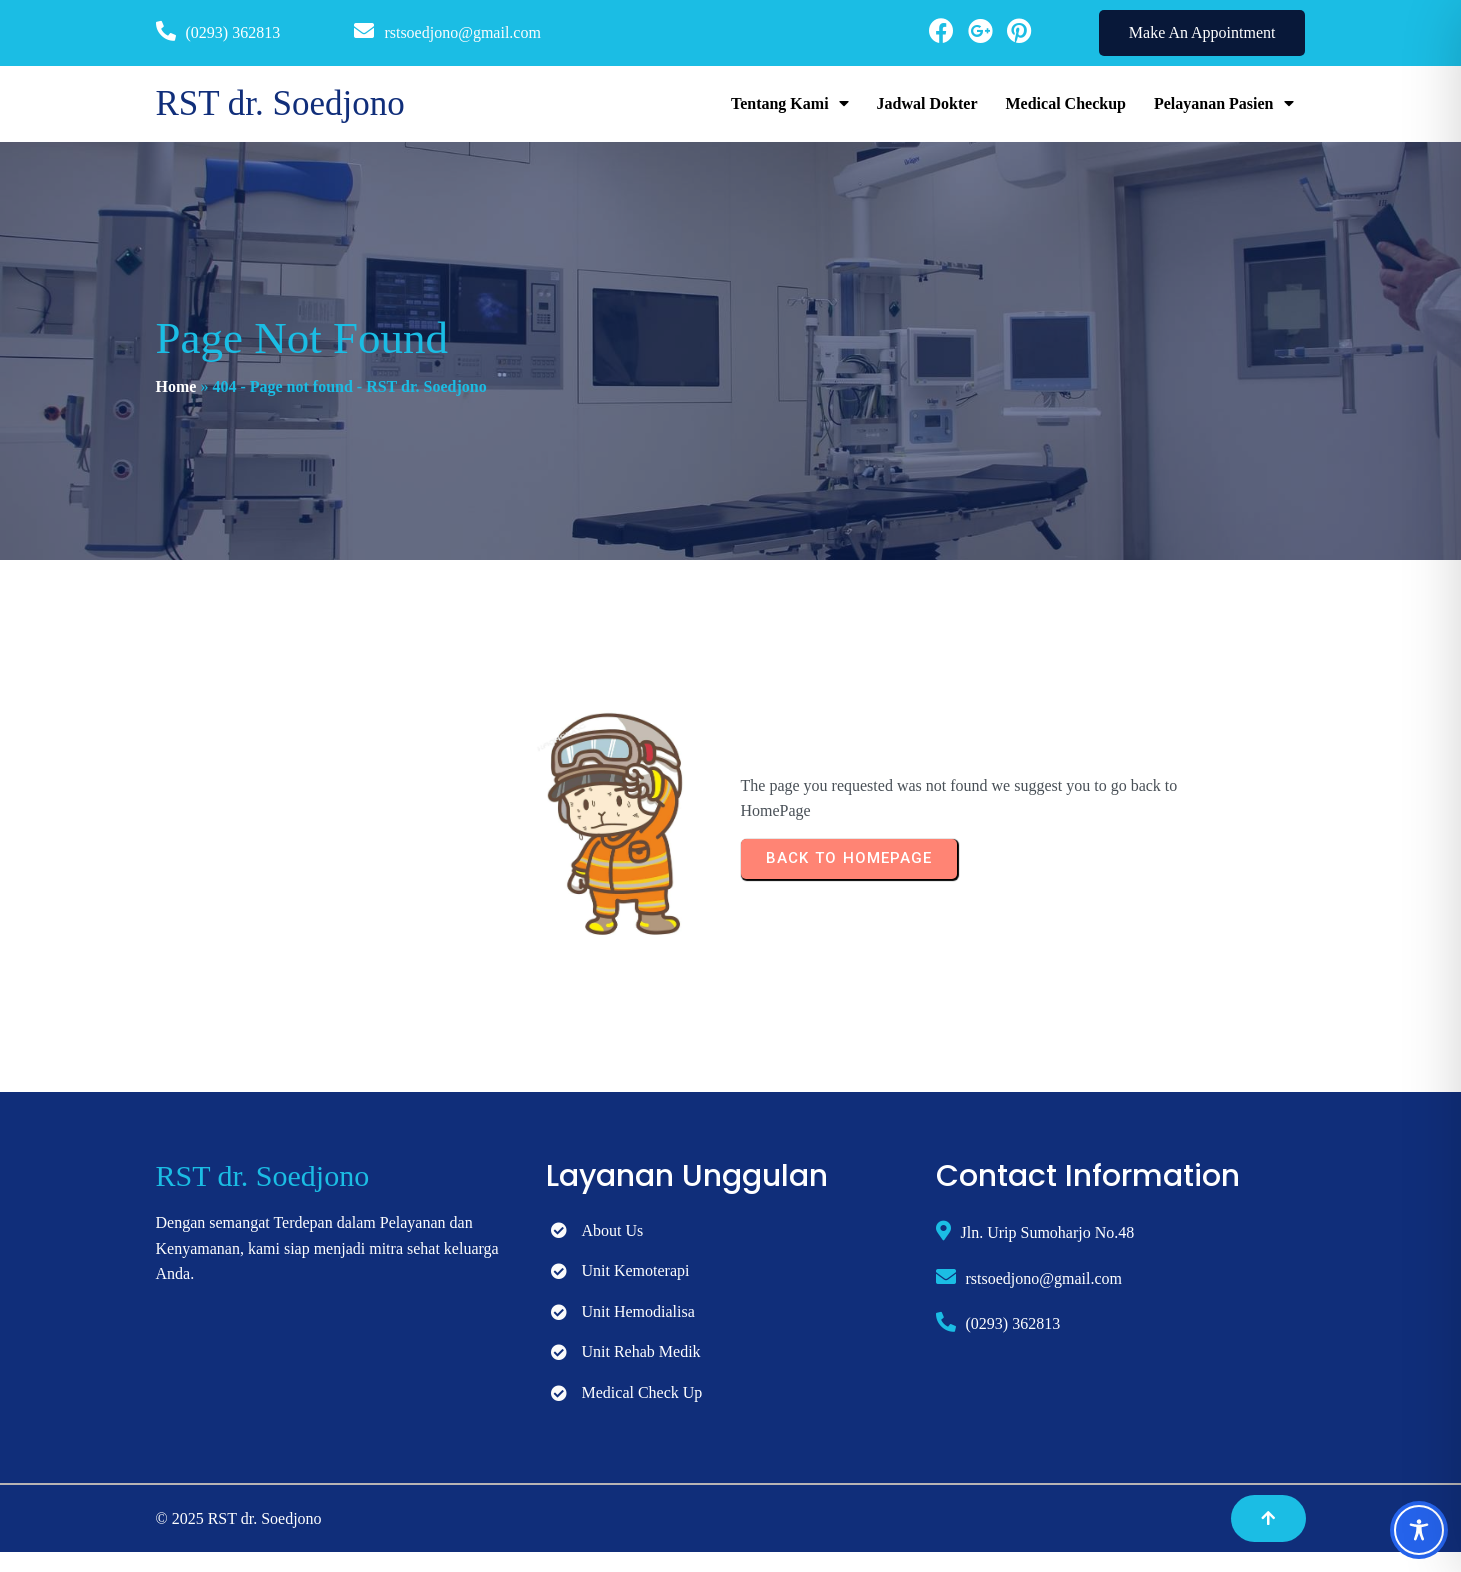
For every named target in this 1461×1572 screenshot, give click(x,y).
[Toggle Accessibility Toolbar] (1419, 1530)
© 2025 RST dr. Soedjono (239, 1518)
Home (176, 386)
